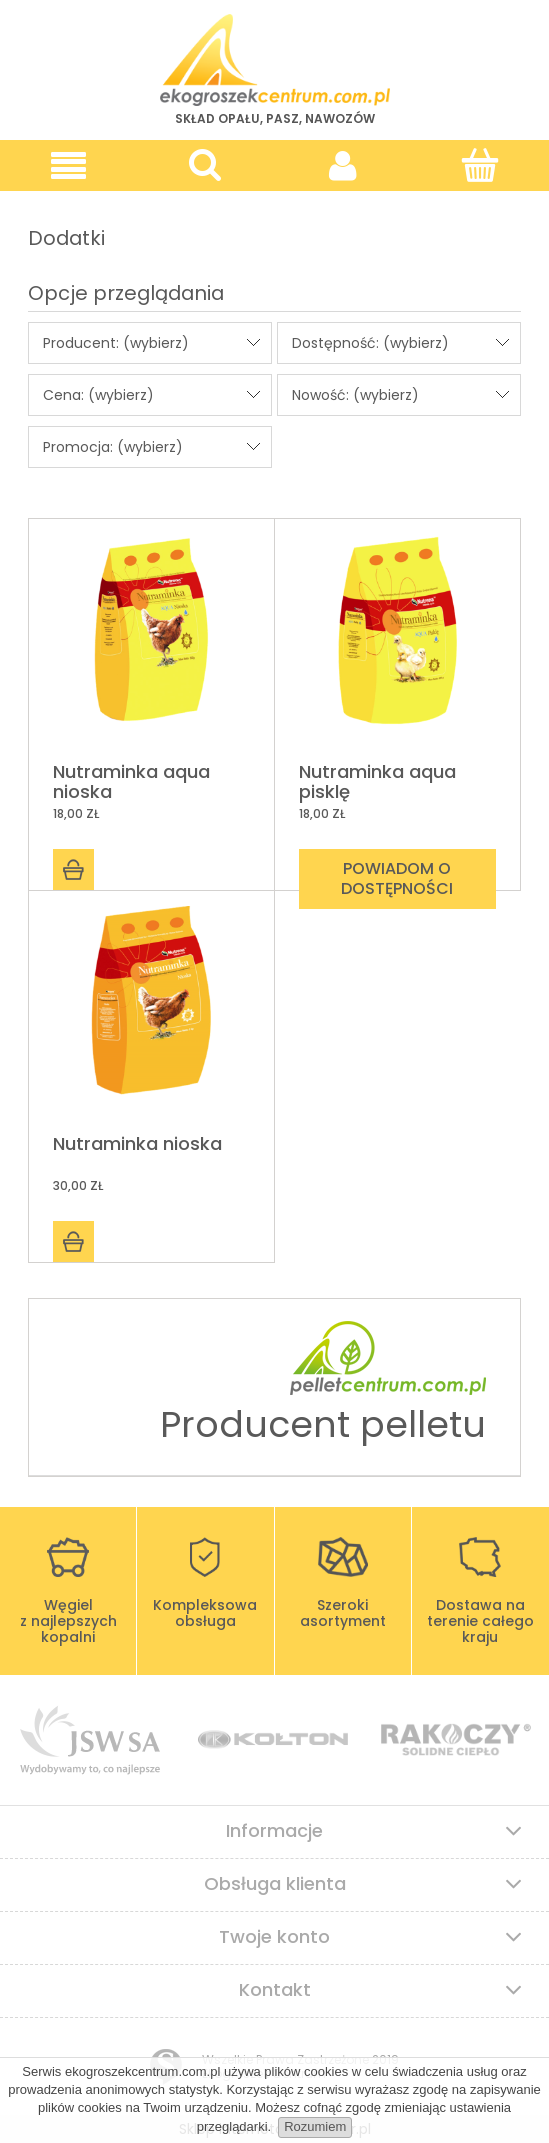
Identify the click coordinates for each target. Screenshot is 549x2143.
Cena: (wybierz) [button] (98, 395)
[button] (68, 165)
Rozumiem (315, 2126)
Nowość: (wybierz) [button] (355, 395)
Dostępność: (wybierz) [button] (370, 343)
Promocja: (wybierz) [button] (113, 447)
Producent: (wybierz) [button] (116, 343)
